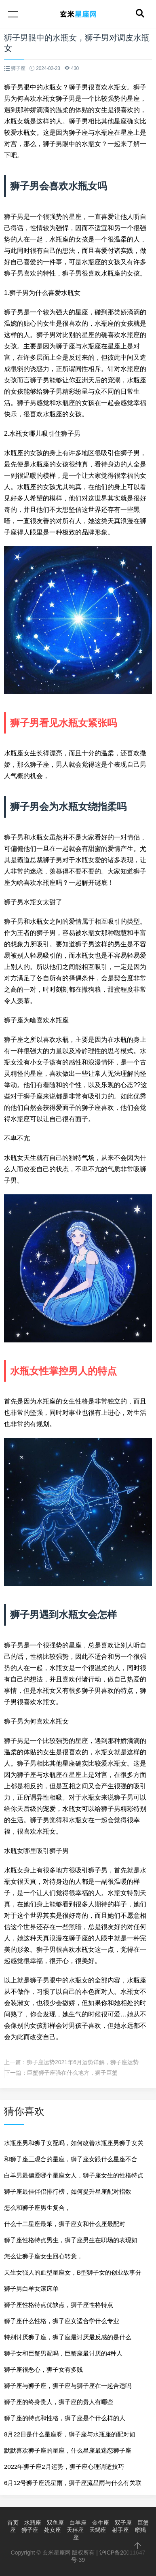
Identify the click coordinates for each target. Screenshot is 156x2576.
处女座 (52, 2530)
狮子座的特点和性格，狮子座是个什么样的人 (64, 2418)
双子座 (123, 2522)
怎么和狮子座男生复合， (37, 2207)
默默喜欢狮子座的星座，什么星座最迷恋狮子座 (67, 2450)
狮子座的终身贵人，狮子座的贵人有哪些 (58, 2401)
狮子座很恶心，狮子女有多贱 (43, 2369)
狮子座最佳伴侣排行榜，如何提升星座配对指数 (67, 2191)
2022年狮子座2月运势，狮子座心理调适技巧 (64, 2466)
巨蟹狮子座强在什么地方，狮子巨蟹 (72, 2072)
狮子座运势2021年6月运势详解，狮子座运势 (83, 2062)
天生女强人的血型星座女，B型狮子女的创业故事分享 (72, 2275)
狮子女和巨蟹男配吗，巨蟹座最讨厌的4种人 (63, 2353)
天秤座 (75, 2530)
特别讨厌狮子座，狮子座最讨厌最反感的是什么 (67, 2337)
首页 (13, 2522)
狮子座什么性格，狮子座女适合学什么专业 (61, 2320)
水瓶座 (32, 2522)
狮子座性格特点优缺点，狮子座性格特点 (58, 2304)
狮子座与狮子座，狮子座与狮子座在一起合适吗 (67, 2385)
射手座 (120, 2530)
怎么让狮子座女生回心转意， (43, 2256)
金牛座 (100, 2522)
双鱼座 (55, 2522)
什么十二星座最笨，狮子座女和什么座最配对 (64, 2223)
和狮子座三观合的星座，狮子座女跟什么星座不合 (70, 2159)
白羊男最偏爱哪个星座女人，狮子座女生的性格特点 (73, 2175)
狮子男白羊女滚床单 (31, 2288)
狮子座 (29, 2530)
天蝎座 (97, 2530)
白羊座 (78, 2522)
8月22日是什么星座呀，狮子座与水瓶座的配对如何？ (69, 2436)
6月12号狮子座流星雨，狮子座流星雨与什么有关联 (72, 2482)
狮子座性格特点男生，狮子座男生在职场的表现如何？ (70, 2242)
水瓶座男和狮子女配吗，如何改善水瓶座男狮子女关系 (73, 2145)
